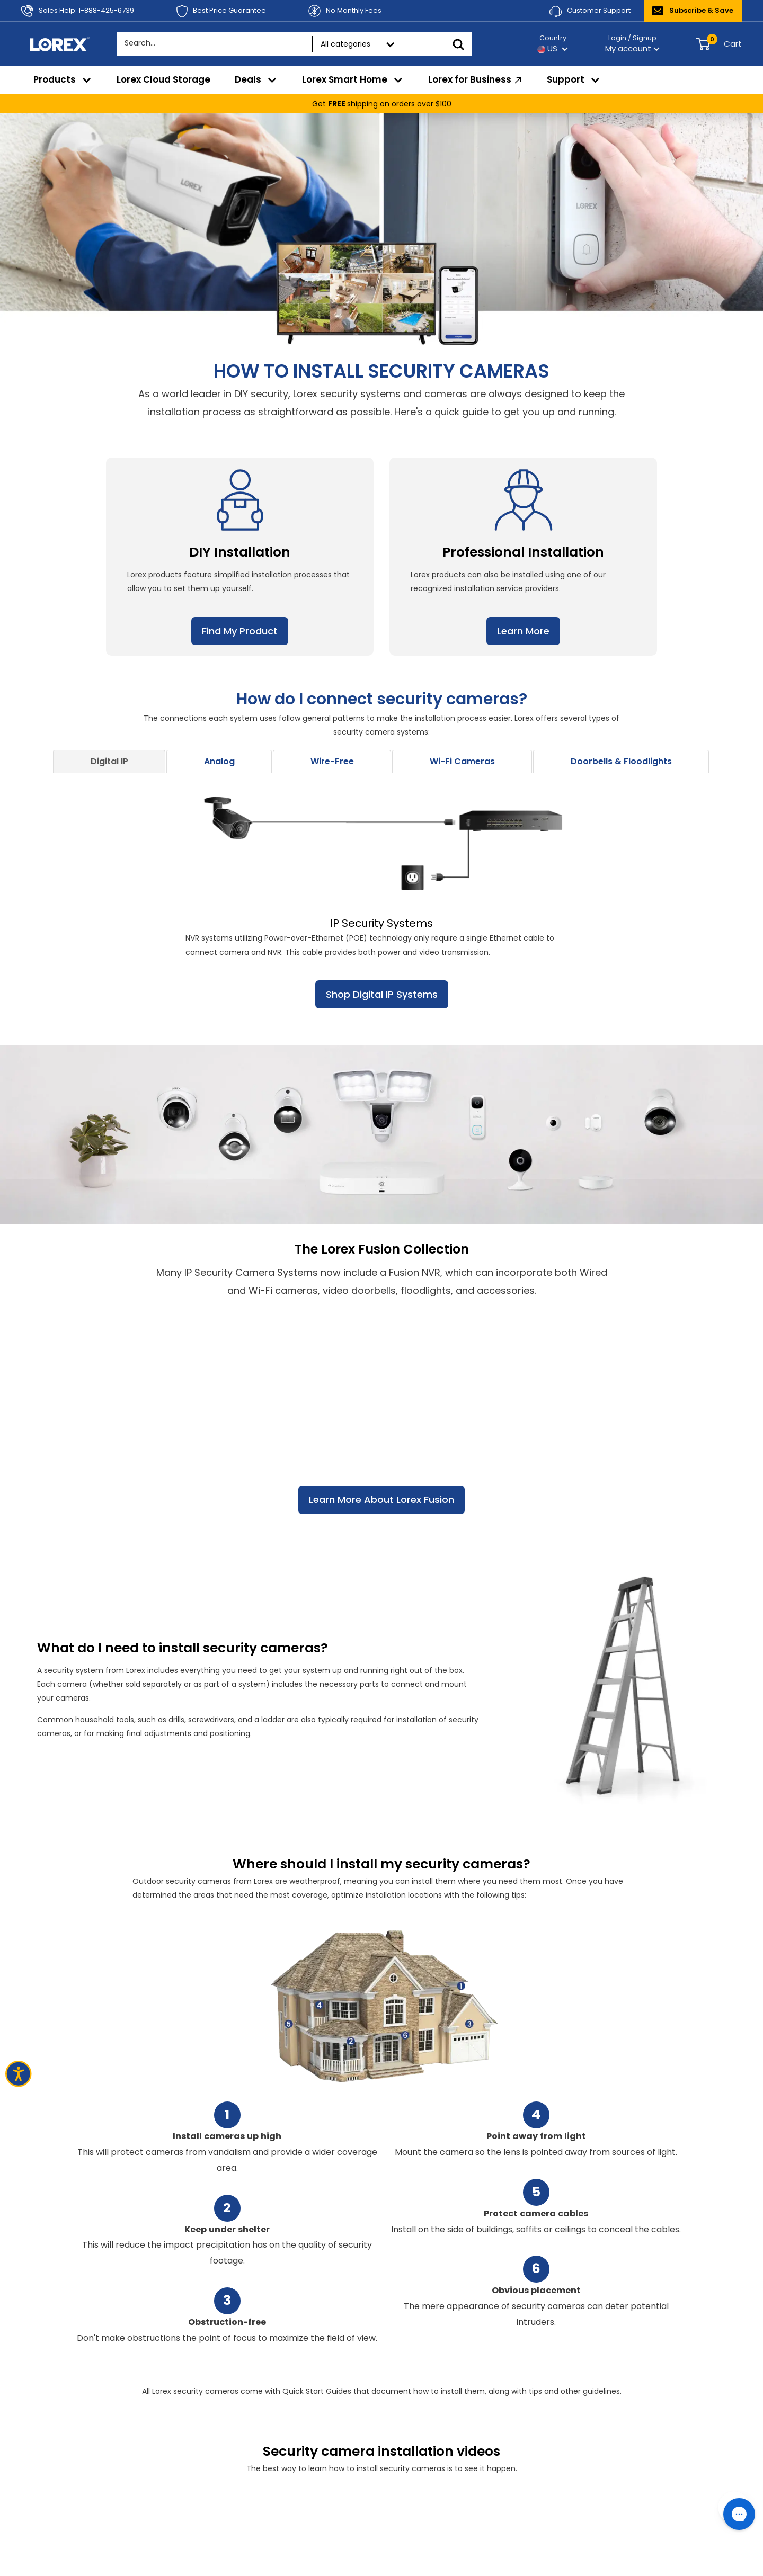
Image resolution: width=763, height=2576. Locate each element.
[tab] (109, 761)
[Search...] (193, 43)
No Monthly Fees (345, 11)
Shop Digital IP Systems (382, 994)
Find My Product (240, 631)
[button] (109, 761)
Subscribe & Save (692, 10)
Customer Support (590, 11)
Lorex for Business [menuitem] (476, 79)
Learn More (523, 631)
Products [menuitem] (62, 79)
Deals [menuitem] (256, 79)
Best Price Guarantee (221, 11)
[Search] (458, 44)
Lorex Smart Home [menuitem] (353, 79)
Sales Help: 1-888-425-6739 (77, 11)
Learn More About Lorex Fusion (381, 1499)
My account (632, 48)
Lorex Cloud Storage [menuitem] (163, 79)
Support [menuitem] (574, 79)
